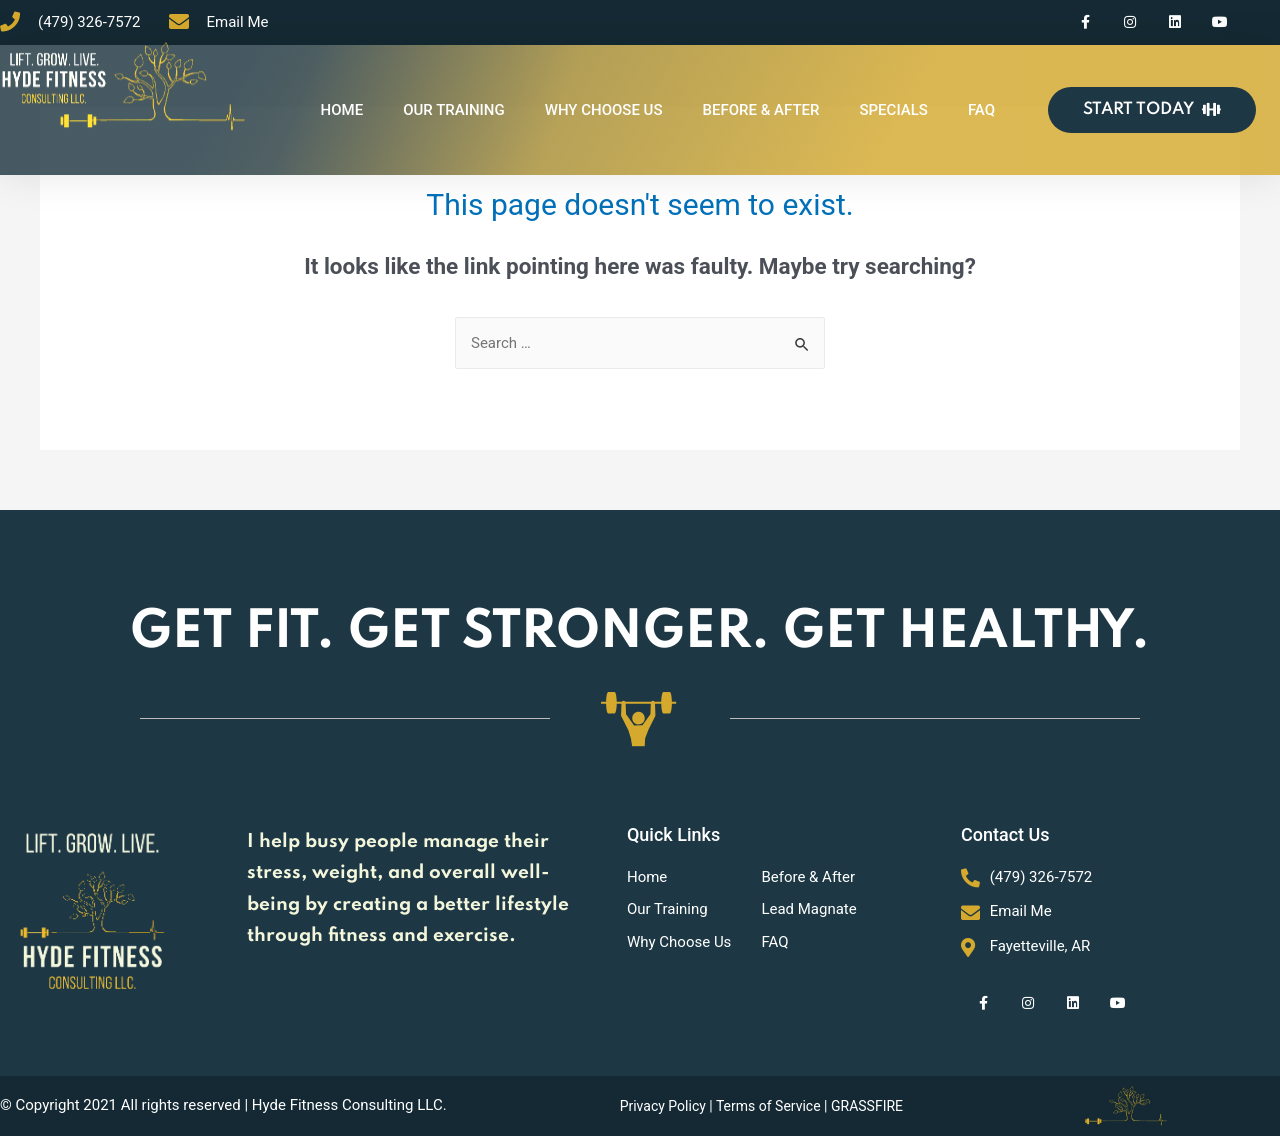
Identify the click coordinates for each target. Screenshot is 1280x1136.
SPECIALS (893, 110)
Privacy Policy (663, 1106)
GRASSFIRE (867, 1106)
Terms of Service (768, 1106)
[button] (1152, 110)
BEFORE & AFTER (761, 110)
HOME (342, 110)
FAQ (981, 110)
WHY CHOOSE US (604, 110)
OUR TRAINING (454, 110)
